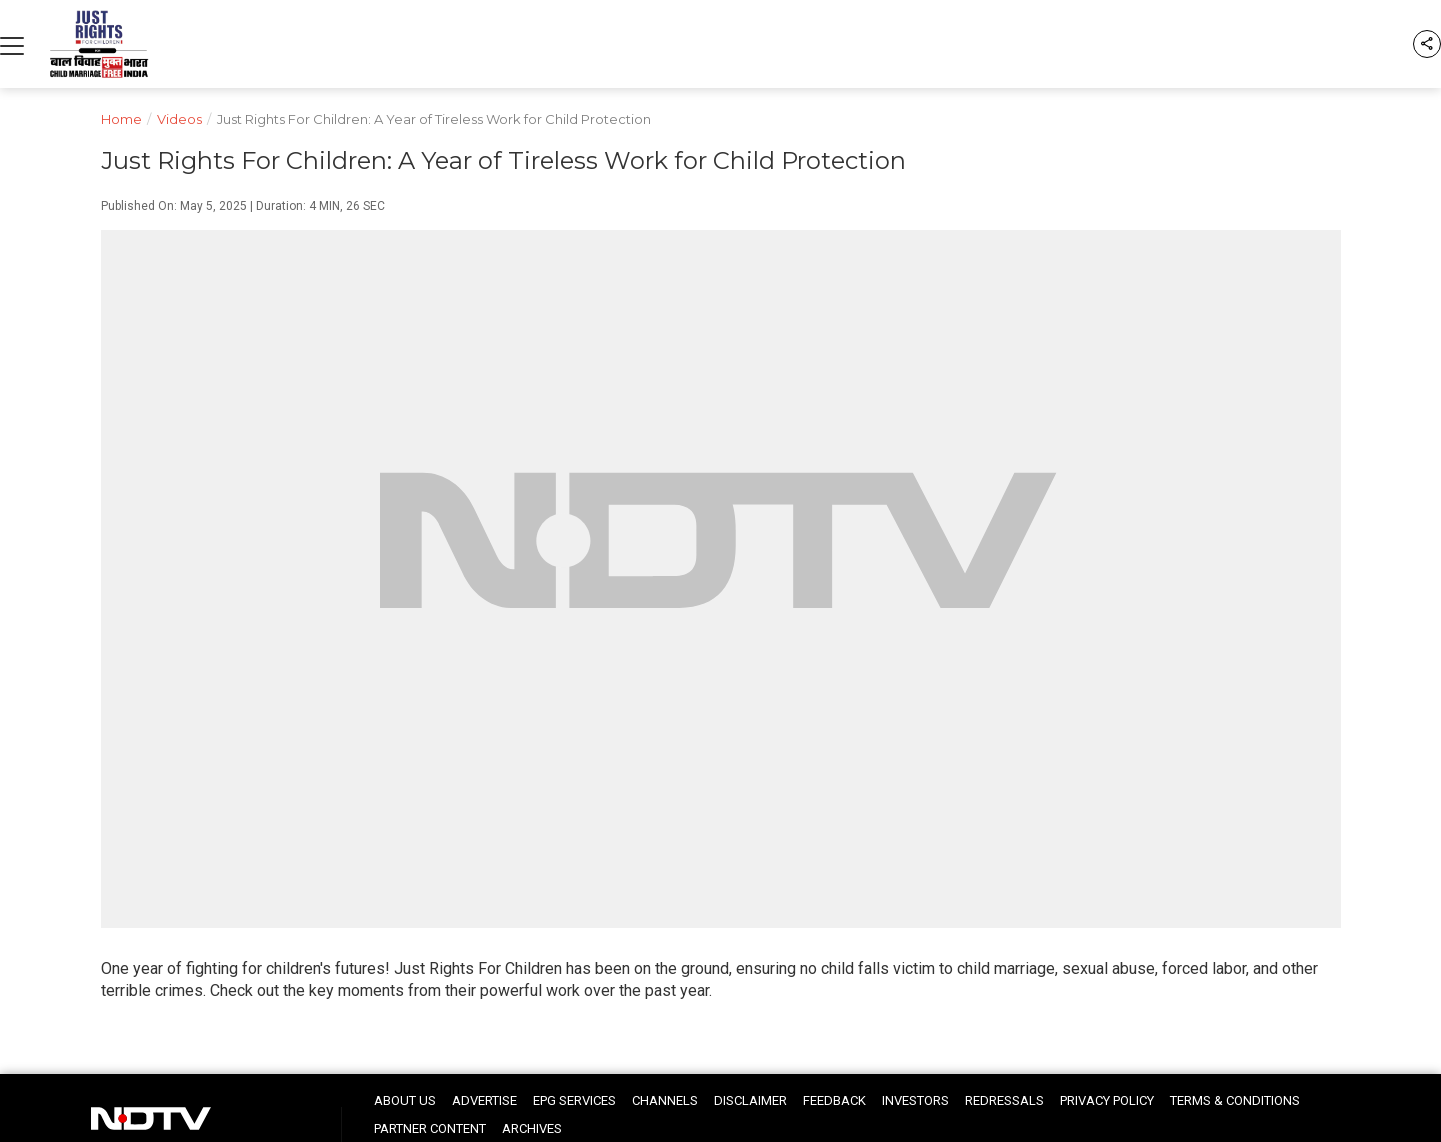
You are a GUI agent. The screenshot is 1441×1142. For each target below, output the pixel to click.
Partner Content (430, 1128)
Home (129, 117)
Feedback (834, 1100)
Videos (187, 117)
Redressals (1004, 1100)
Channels (665, 1100)
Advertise (484, 1100)
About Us (405, 1100)
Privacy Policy (1107, 1100)
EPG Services (574, 1100)
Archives (532, 1128)
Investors (915, 1100)
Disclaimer (750, 1100)
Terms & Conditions (1235, 1100)
